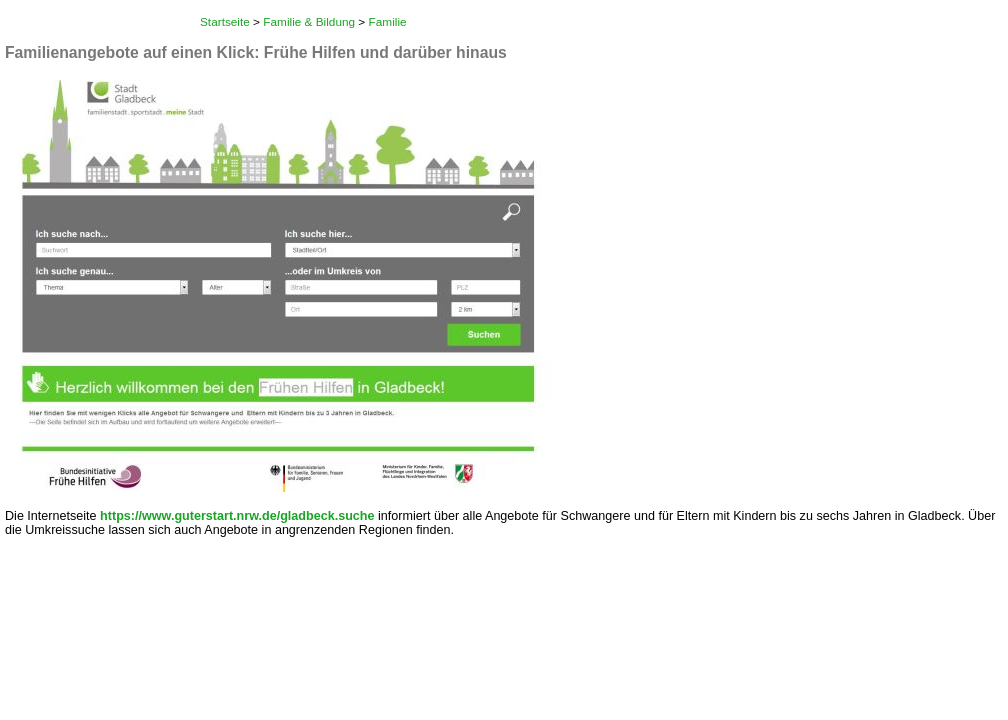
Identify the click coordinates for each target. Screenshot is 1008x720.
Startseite (225, 22)
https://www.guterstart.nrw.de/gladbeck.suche (237, 516)
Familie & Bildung (309, 22)
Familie (388, 22)
